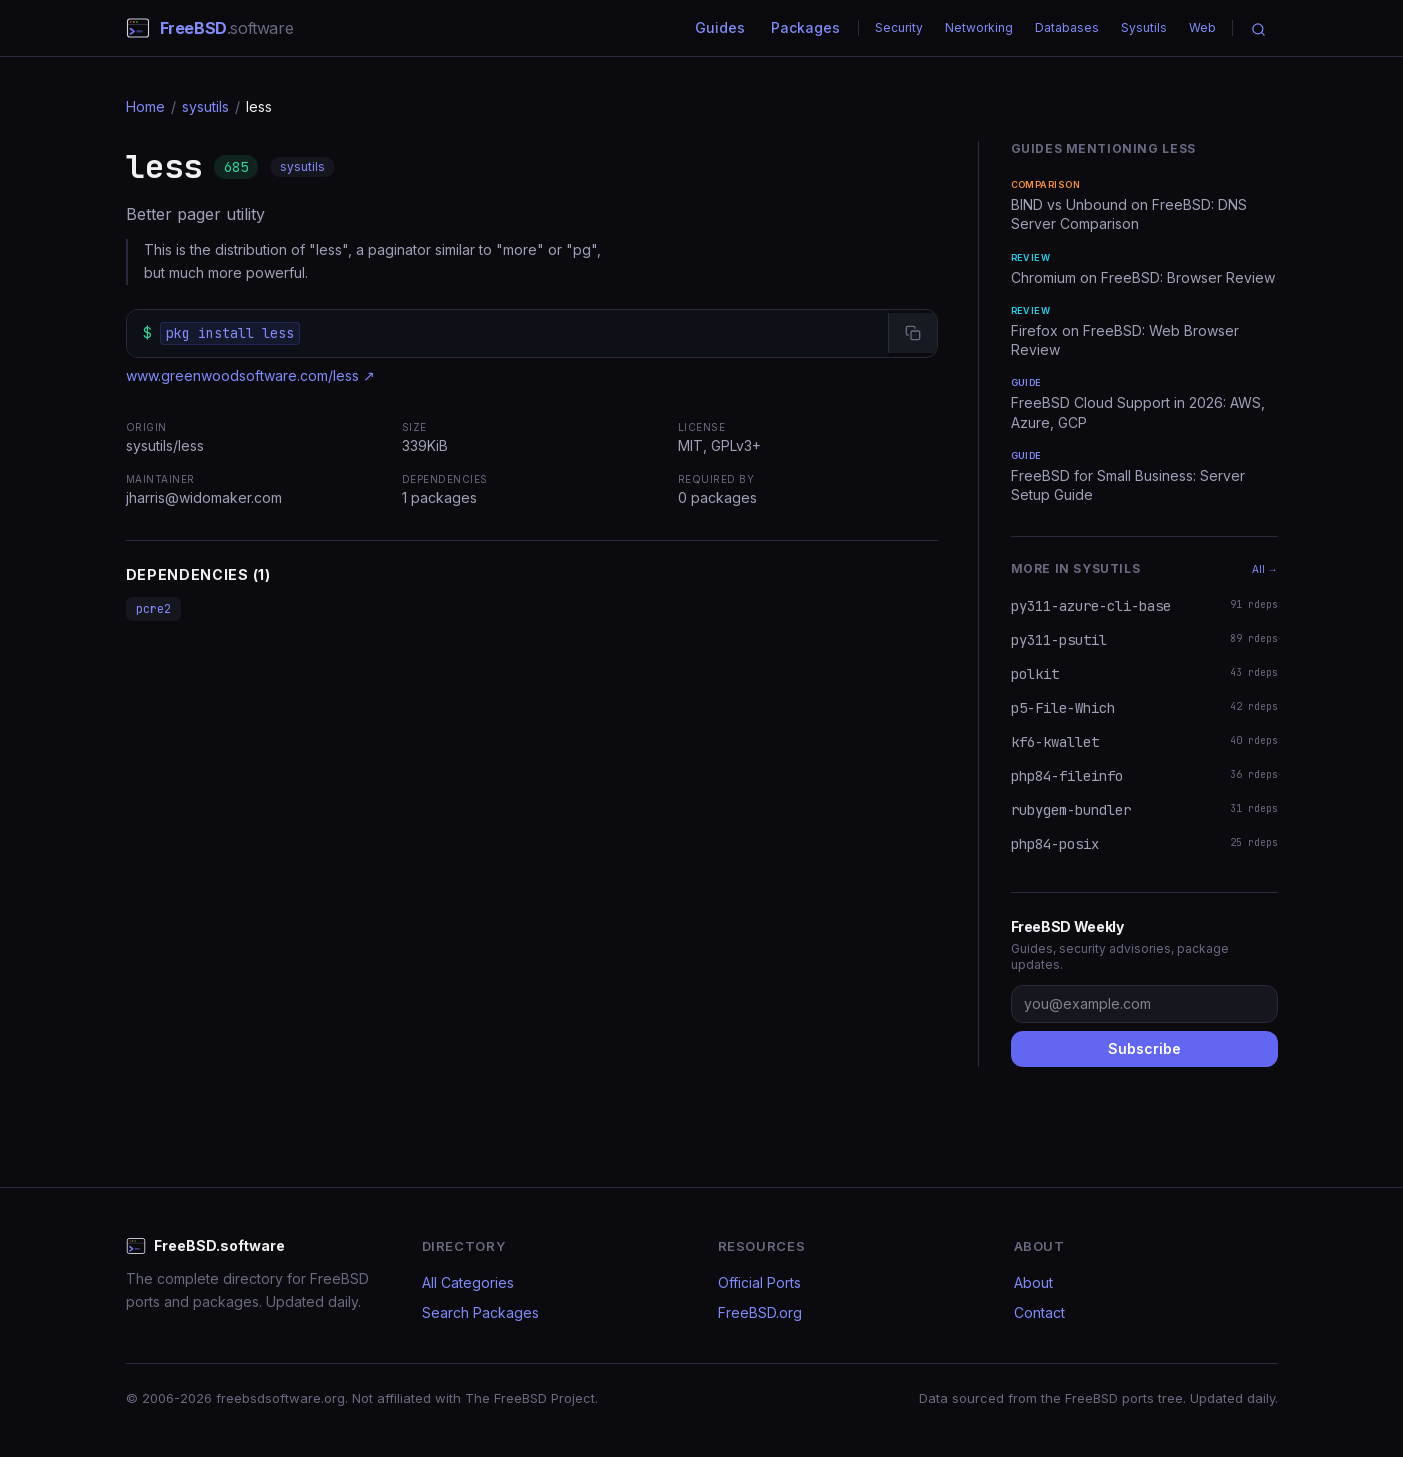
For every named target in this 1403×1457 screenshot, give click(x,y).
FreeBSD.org (760, 1312)
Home (145, 106)
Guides (720, 27)
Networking (979, 27)
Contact (1039, 1312)
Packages (805, 27)
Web (1202, 27)
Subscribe (1144, 1048)
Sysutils (1144, 27)
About (1033, 1282)
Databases (1067, 27)
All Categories (468, 1282)
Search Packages (480, 1312)
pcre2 (153, 609)
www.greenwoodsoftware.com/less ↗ (250, 375)
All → (1265, 569)
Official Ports (759, 1282)
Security (899, 27)
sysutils (205, 106)
